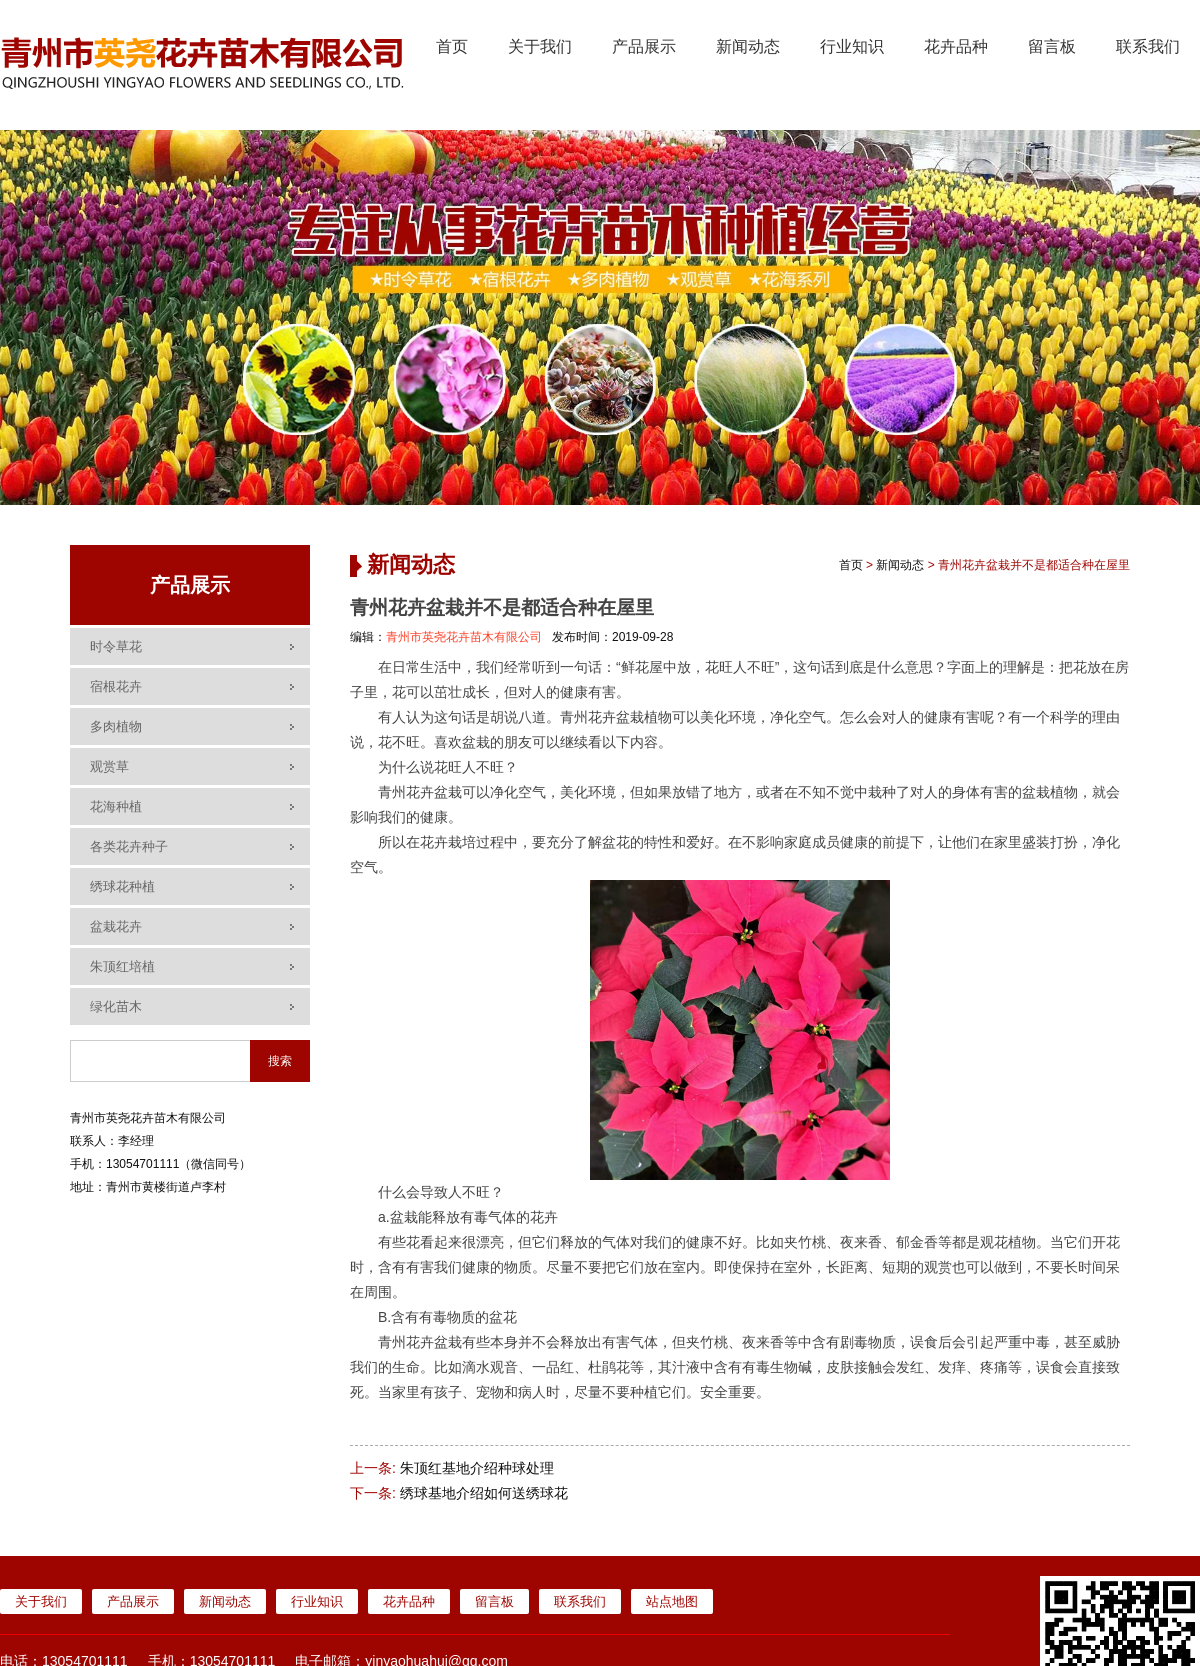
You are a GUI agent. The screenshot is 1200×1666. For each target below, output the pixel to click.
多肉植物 (116, 726)
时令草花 (116, 646)
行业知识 (852, 46)
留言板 (1052, 46)
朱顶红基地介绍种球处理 (477, 1468)
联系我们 (1148, 46)
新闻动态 (748, 46)
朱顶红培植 (122, 966)
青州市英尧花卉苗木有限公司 (464, 637)
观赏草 (109, 766)
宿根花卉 (116, 686)
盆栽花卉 (116, 926)
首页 (452, 46)
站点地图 (672, 1601)
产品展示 (644, 46)
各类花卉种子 (129, 846)
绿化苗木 (116, 1006)
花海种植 (116, 806)
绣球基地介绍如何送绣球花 (484, 1493)
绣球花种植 (122, 886)
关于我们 (540, 46)
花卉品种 (956, 46)
